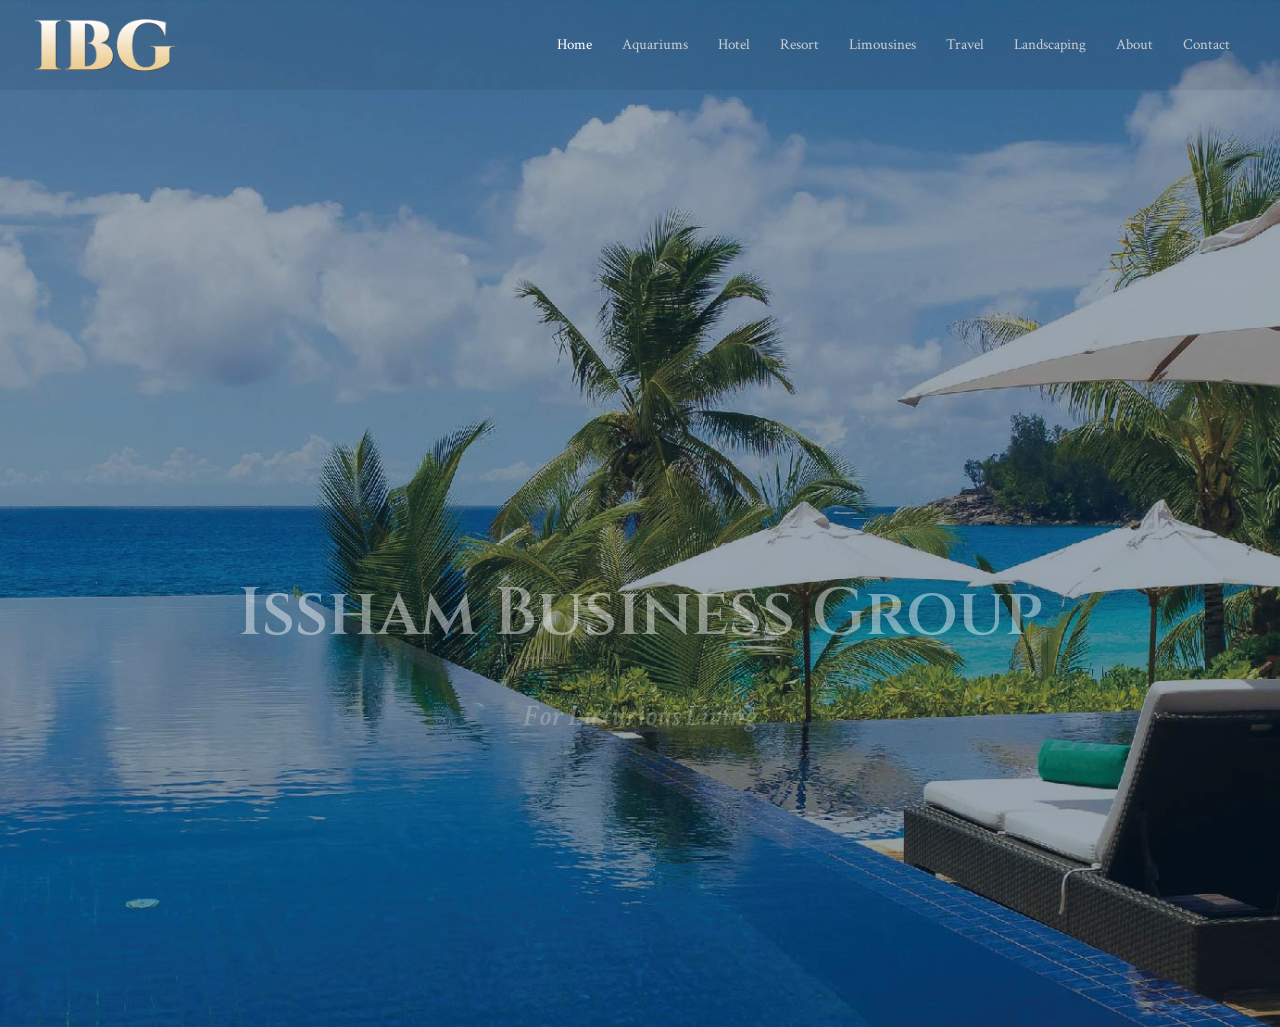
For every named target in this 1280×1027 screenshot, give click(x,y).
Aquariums (655, 44)
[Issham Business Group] (105, 43)
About (1134, 44)
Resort (799, 44)
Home (574, 44)
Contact (1206, 44)
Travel (965, 44)
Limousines (882, 44)
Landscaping (1050, 44)
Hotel (734, 44)
